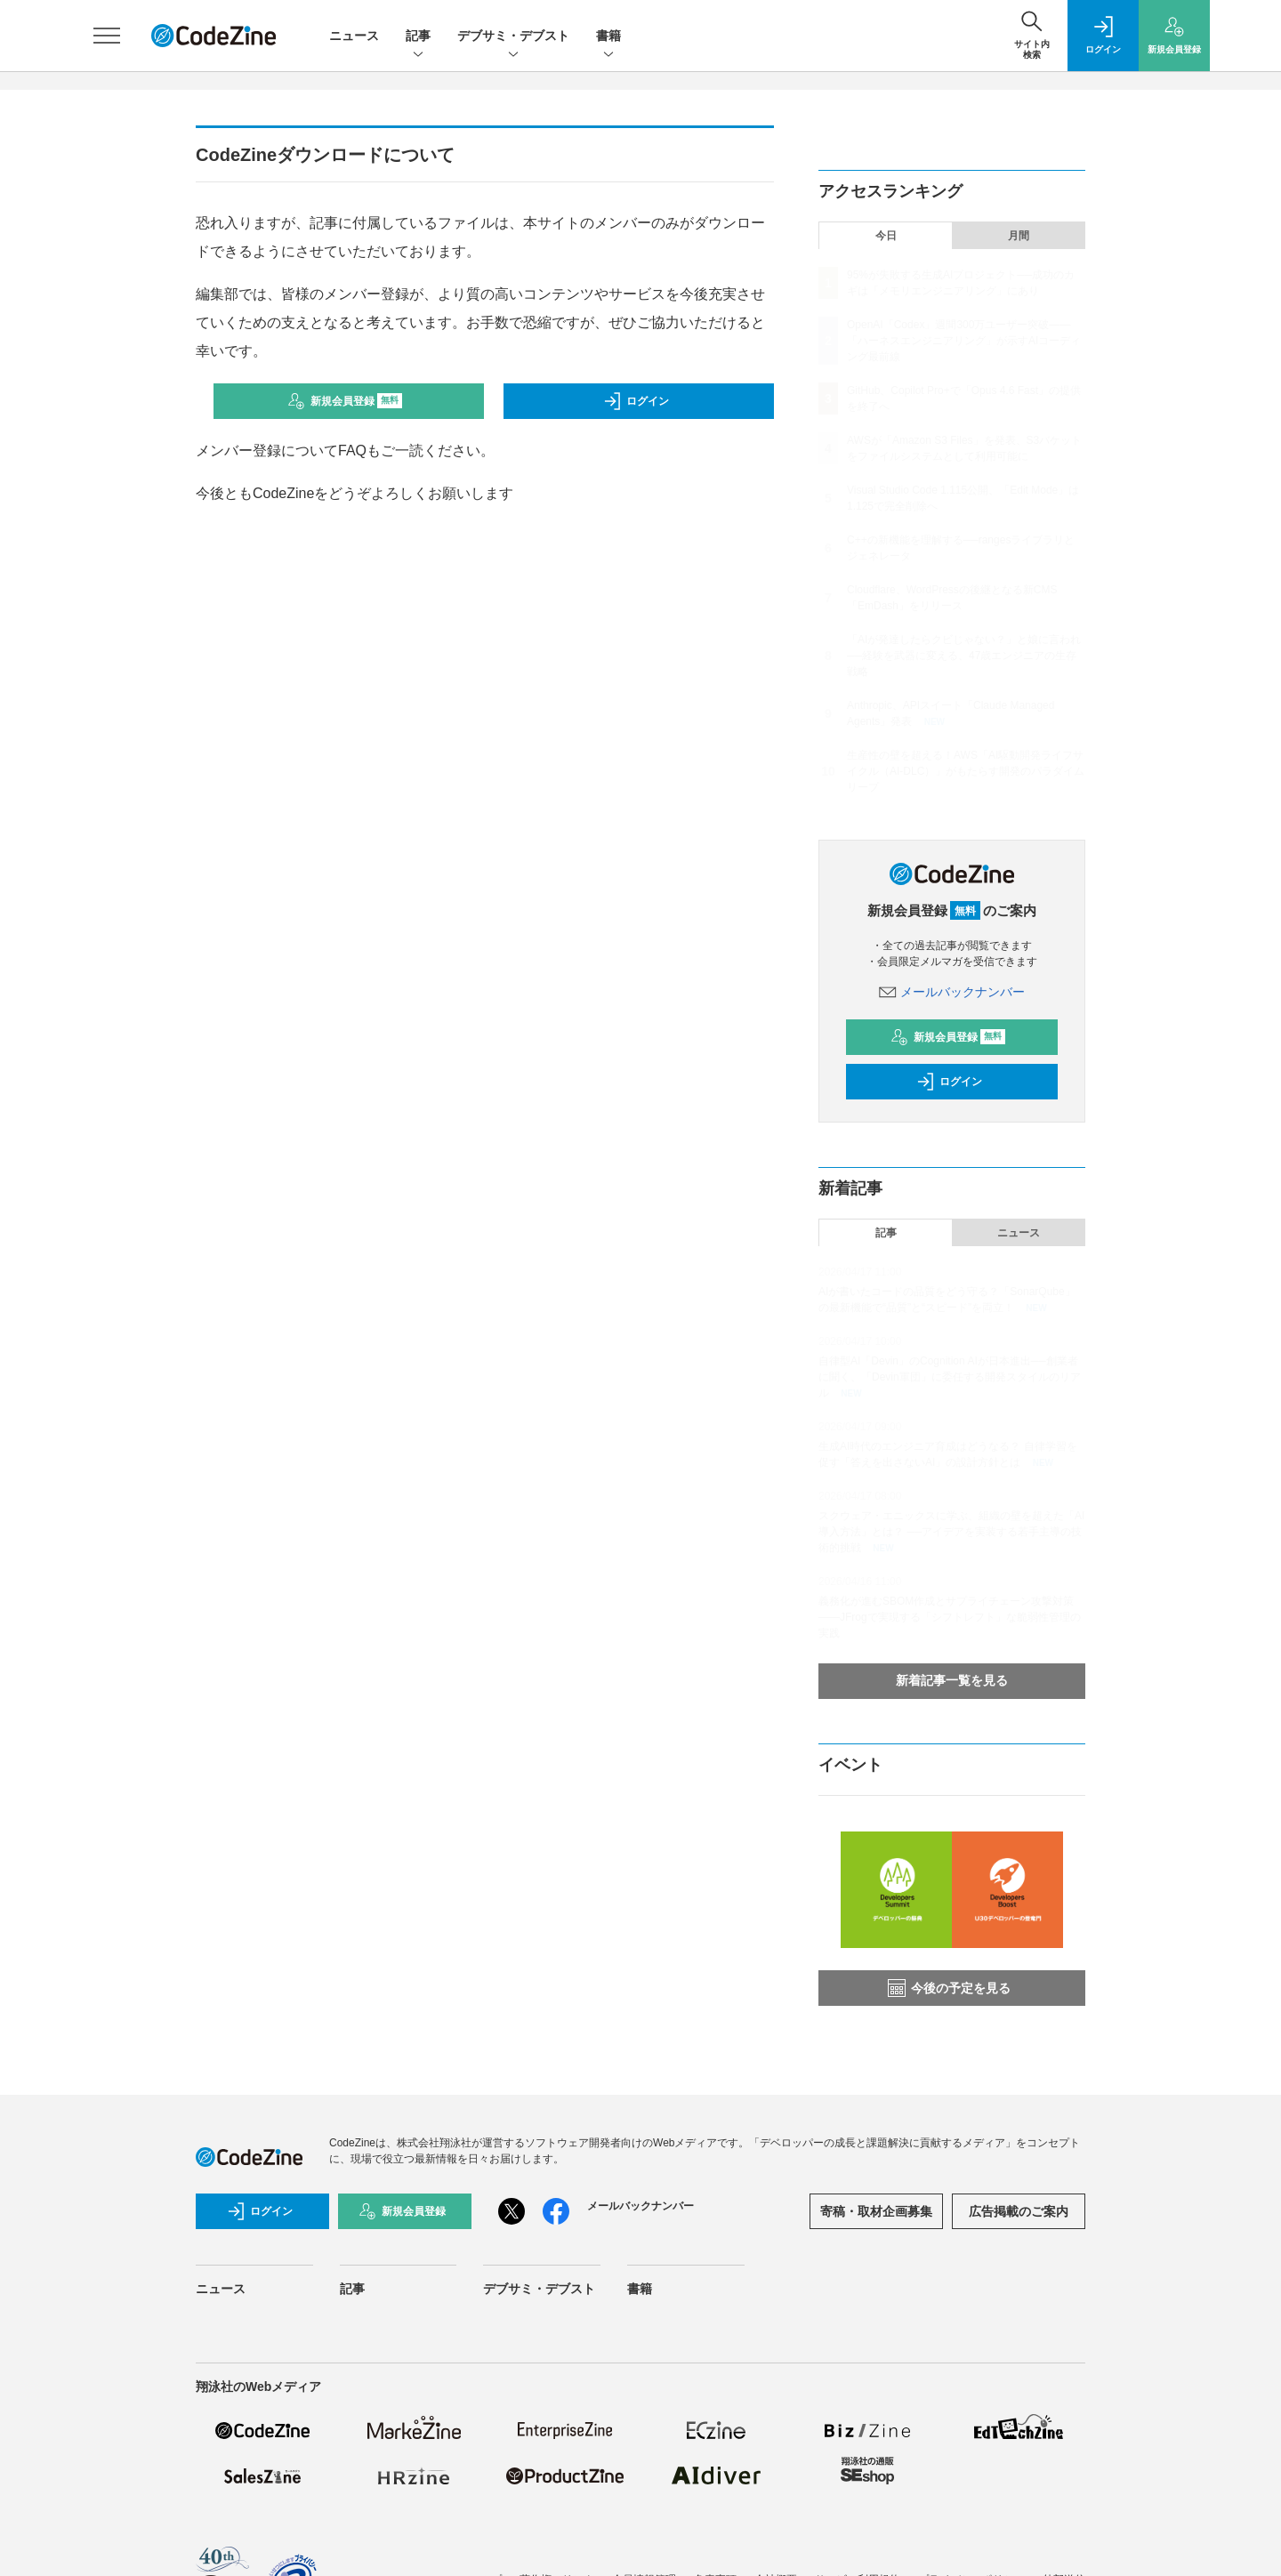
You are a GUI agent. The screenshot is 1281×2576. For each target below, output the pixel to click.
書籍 (608, 36)
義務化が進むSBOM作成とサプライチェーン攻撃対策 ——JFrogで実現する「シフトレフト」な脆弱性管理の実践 (949, 1617)
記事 (418, 36)
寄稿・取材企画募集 (876, 2211)
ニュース (354, 35)
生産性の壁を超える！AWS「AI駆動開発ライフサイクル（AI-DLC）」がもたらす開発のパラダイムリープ (965, 771)
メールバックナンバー (952, 992)
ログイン (636, 401)
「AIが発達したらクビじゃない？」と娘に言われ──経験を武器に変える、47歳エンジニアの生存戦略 (964, 655)
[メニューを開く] (106, 35)
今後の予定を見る (949, 1988)
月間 (1018, 235)
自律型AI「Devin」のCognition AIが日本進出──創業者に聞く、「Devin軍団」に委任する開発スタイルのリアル (949, 1377)
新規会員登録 (344, 401)
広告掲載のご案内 (1018, 2211)
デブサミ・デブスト (513, 36)
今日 (886, 235)
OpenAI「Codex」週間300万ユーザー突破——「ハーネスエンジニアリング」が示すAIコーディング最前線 (964, 340)
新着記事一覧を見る (952, 1680)
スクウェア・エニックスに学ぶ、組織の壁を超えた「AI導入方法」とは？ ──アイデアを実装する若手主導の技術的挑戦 (951, 1531)
